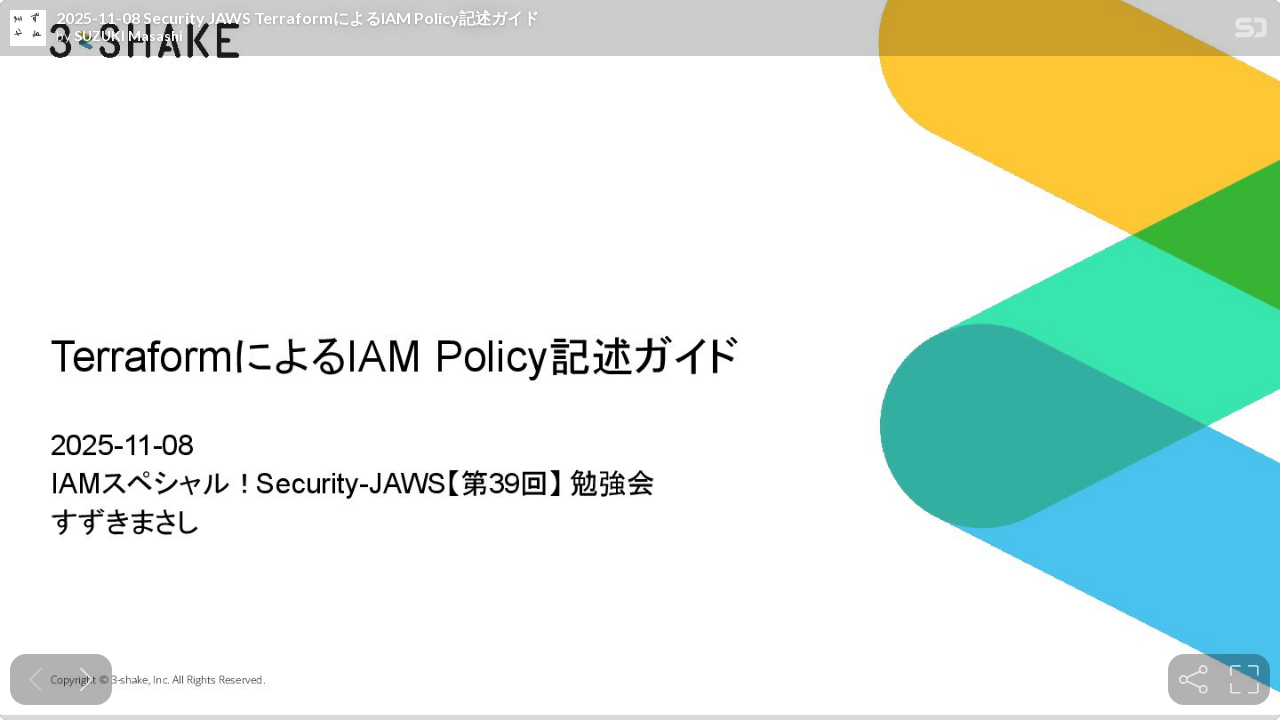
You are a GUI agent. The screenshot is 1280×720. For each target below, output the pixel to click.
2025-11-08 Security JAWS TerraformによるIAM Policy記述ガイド (297, 18)
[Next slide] (86, 679)
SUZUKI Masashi (128, 36)
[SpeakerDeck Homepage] (1251, 31)
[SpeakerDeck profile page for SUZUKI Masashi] (28, 29)
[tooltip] (1193, 679)
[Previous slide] (35, 679)
